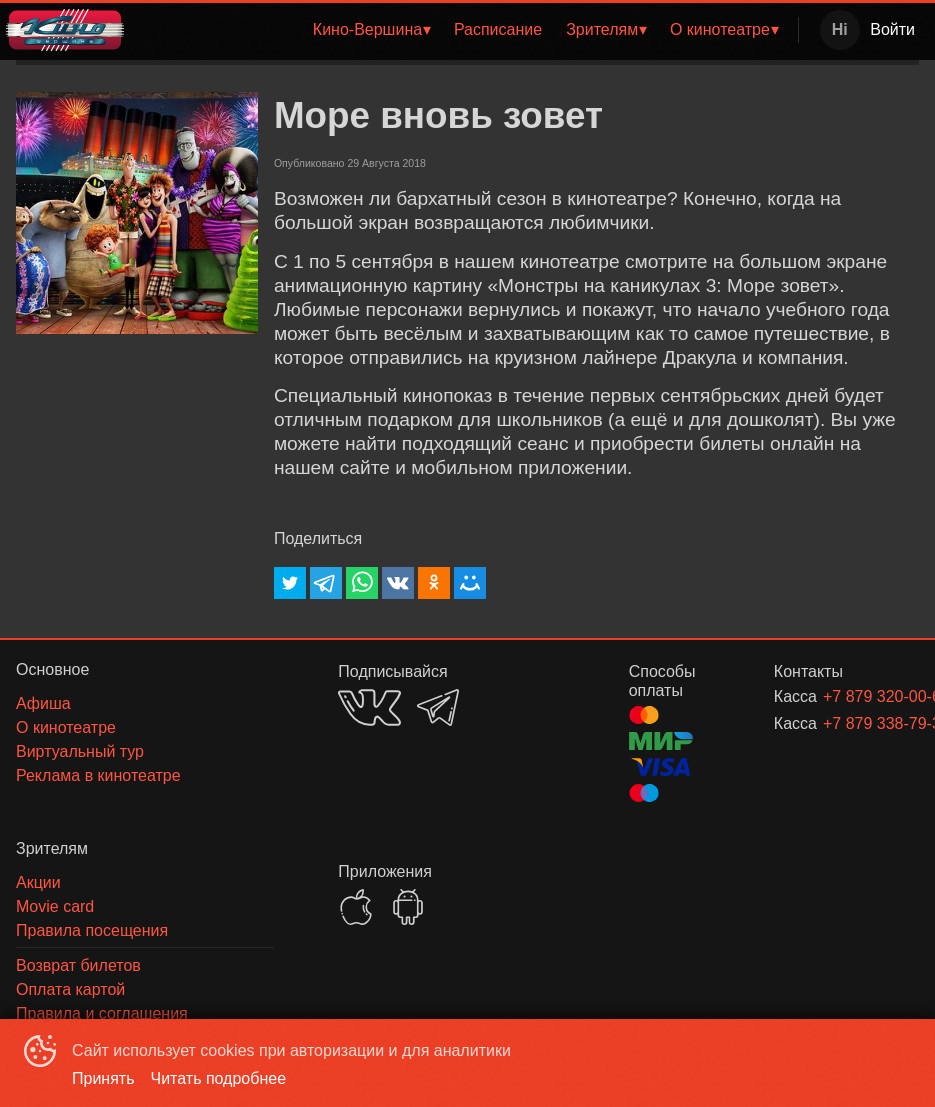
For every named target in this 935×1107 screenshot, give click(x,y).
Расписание (498, 29)
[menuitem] (371, 30)
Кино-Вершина (367, 29)
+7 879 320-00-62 (847, 696)
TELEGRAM (438, 707)
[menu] (465, 30)
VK (369, 707)
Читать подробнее (219, 1078)
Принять (103, 1078)
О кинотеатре (720, 29)
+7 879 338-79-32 (847, 723)
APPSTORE (356, 907)
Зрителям (602, 29)
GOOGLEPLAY (408, 907)
